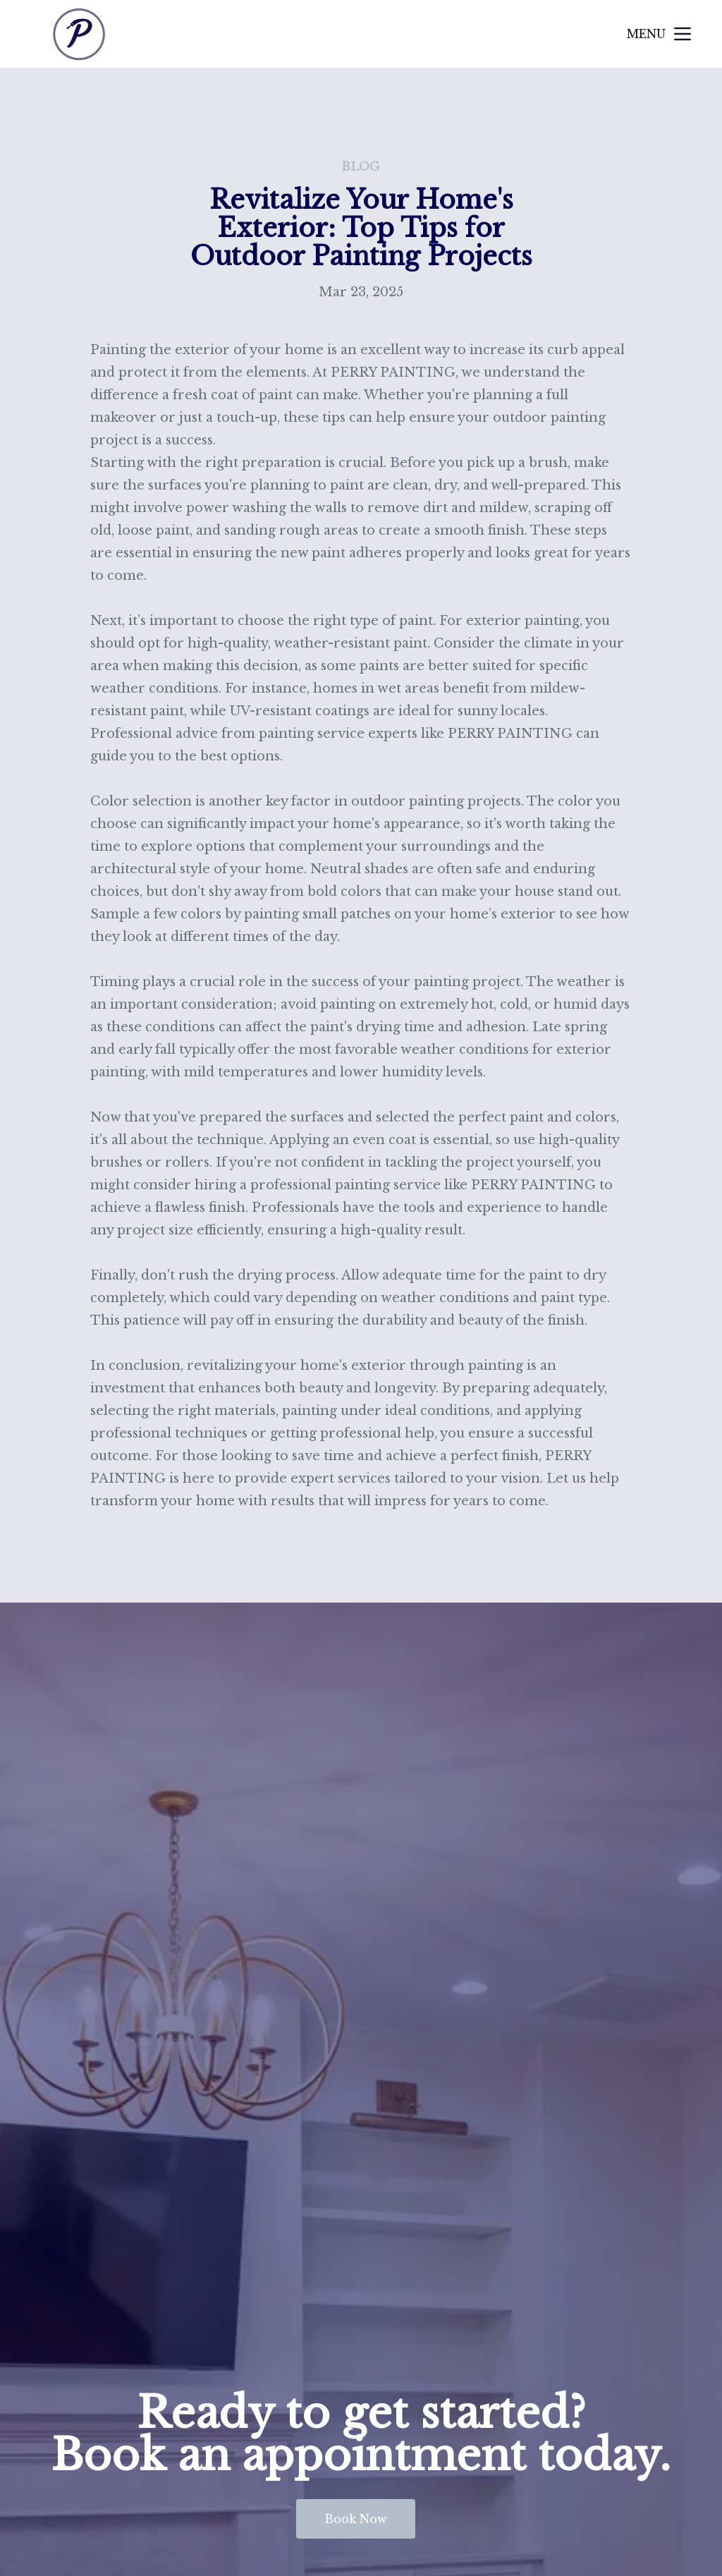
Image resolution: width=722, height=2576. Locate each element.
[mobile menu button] (682, 34)
